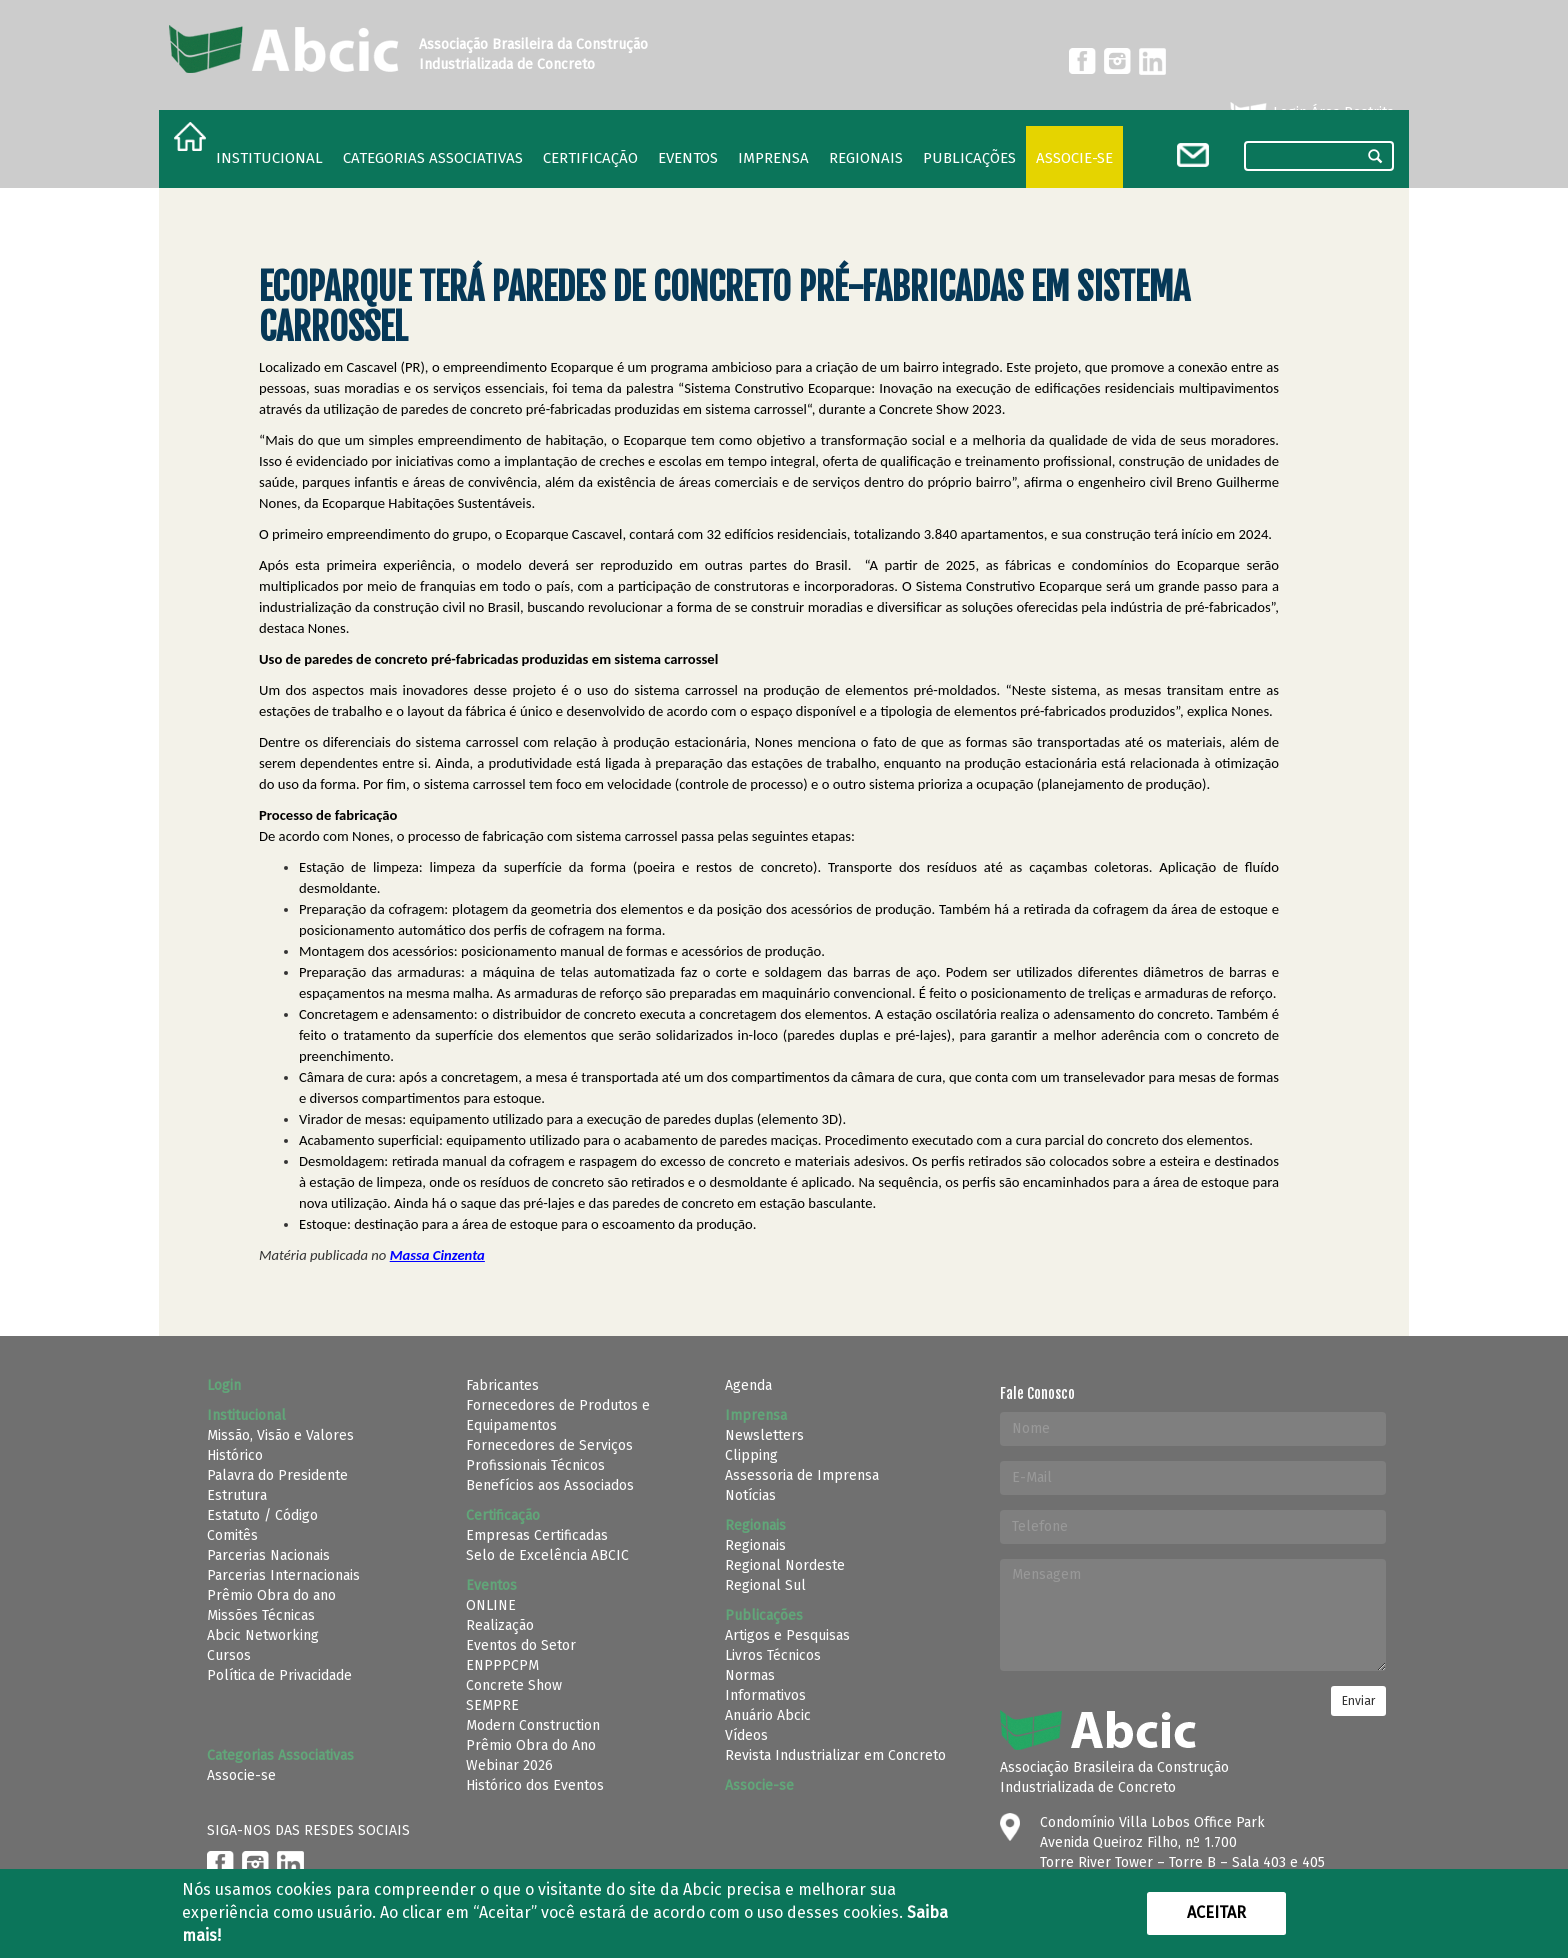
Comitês (232, 1535)
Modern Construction (533, 1725)
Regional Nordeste (785, 1565)
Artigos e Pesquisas (787, 1635)
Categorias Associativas (433, 158)
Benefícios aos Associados (550, 1485)
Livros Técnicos (773, 1655)
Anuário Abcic (768, 1715)
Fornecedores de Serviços (549, 1445)
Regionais (755, 1545)
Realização (500, 1625)
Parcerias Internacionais (283, 1575)
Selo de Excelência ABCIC (547, 1555)
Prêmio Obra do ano (271, 1595)
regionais (866, 158)
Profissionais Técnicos (535, 1465)
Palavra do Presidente (277, 1475)
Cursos (229, 1655)
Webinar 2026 (509, 1765)
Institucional (269, 158)
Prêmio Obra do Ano (531, 1745)
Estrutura (237, 1495)
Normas (750, 1675)
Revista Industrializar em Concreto (835, 1755)
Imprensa (773, 158)
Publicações (969, 158)
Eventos (688, 158)
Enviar (1358, 1701)
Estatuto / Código (262, 1515)
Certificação (590, 158)
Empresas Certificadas (537, 1535)
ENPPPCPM (502, 1665)
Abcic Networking (263, 1635)
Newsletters (764, 1435)
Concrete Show (514, 1685)
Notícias (750, 1495)
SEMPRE (492, 1705)
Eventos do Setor (521, 1645)
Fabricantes (502, 1385)
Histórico (235, 1455)
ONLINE (491, 1605)
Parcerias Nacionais (268, 1555)
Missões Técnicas (261, 1615)
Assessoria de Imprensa (802, 1475)
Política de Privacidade (279, 1675)
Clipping (751, 1455)
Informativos (765, 1695)
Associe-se (1074, 158)
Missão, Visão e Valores (280, 1435)
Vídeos (746, 1735)
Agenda (748, 1385)
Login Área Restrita (1310, 113)
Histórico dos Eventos (535, 1785)
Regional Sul (765, 1585)
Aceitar (1216, 1912)
